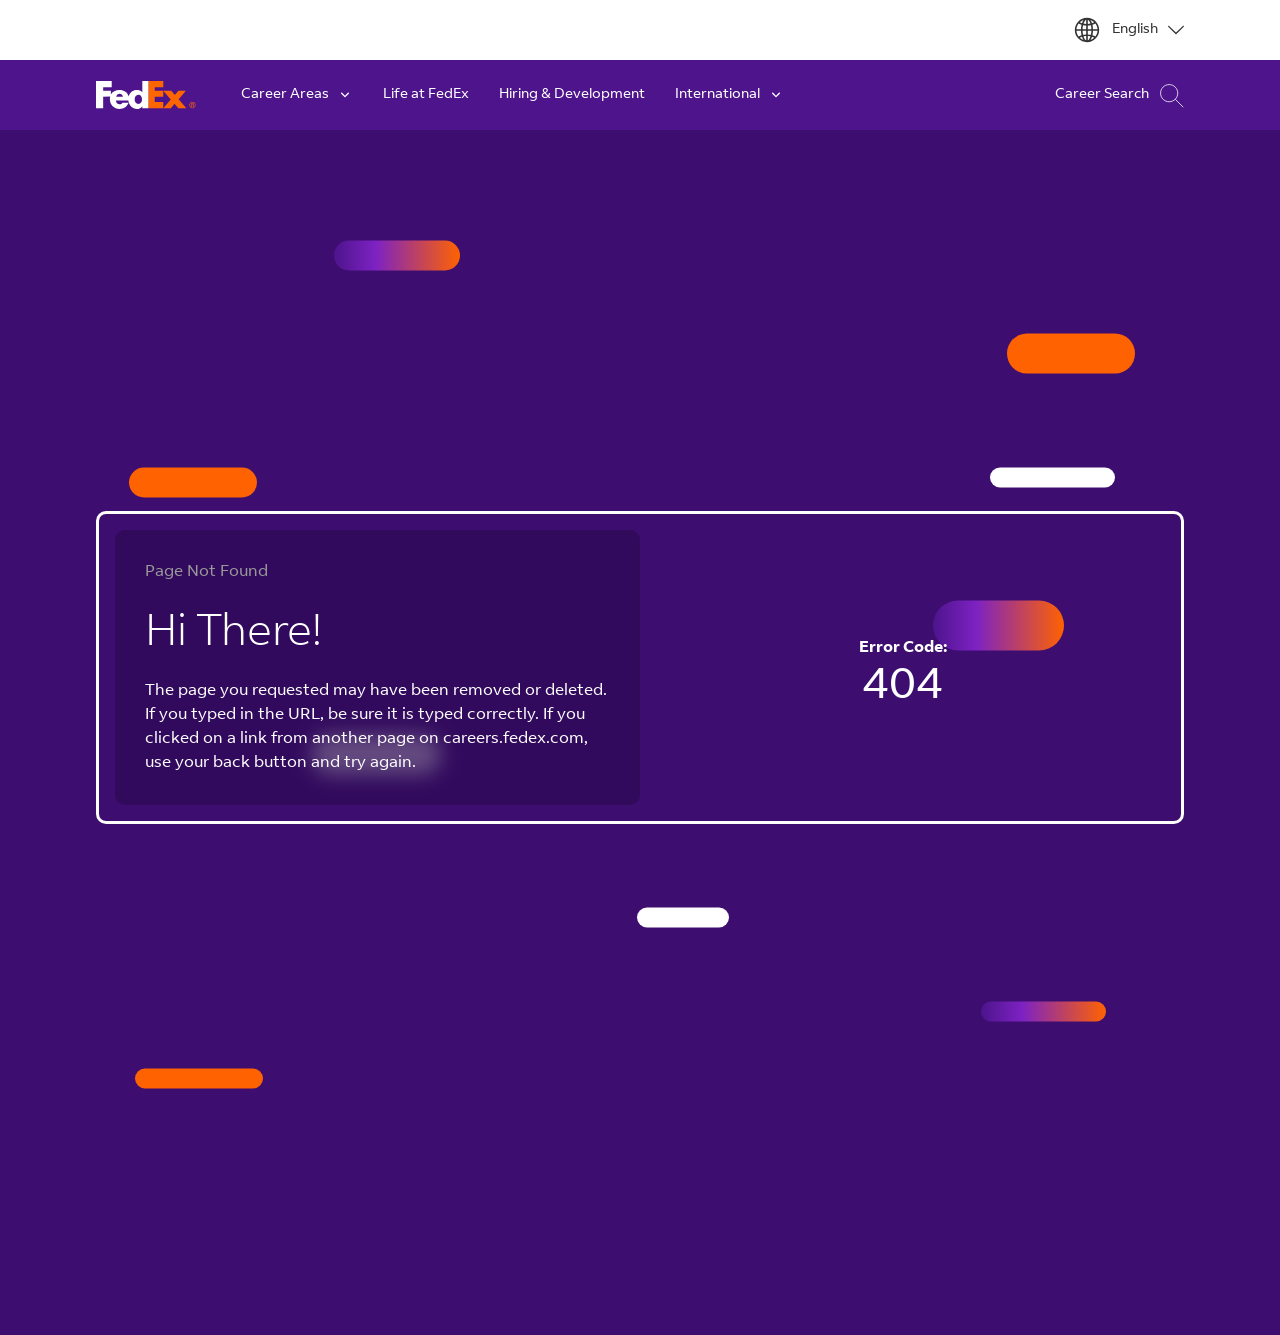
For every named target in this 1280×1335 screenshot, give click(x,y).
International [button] (729, 95)
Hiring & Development (572, 95)
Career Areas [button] (297, 95)
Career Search (1119, 95)
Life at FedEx (426, 95)
